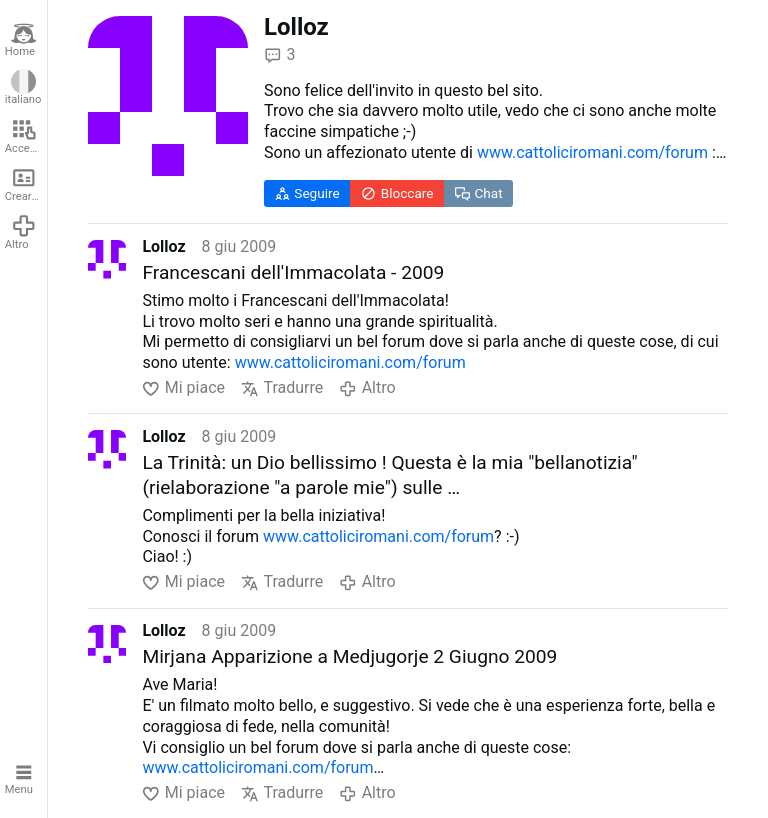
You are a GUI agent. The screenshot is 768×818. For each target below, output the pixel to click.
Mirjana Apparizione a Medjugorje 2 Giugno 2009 (349, 656)
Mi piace (183, 388)
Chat (479, 193)
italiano (23, 88)
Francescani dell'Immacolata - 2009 (293, 272)
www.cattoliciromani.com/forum (592, 152)
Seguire (307, 193)
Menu (21, 778)
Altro (21, 232)
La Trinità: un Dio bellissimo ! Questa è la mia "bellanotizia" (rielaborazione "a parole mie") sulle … (389, 475)
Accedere (26, 136)
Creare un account (26, 184)
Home (21, 40)
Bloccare (397, 193)
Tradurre (282, 388)
